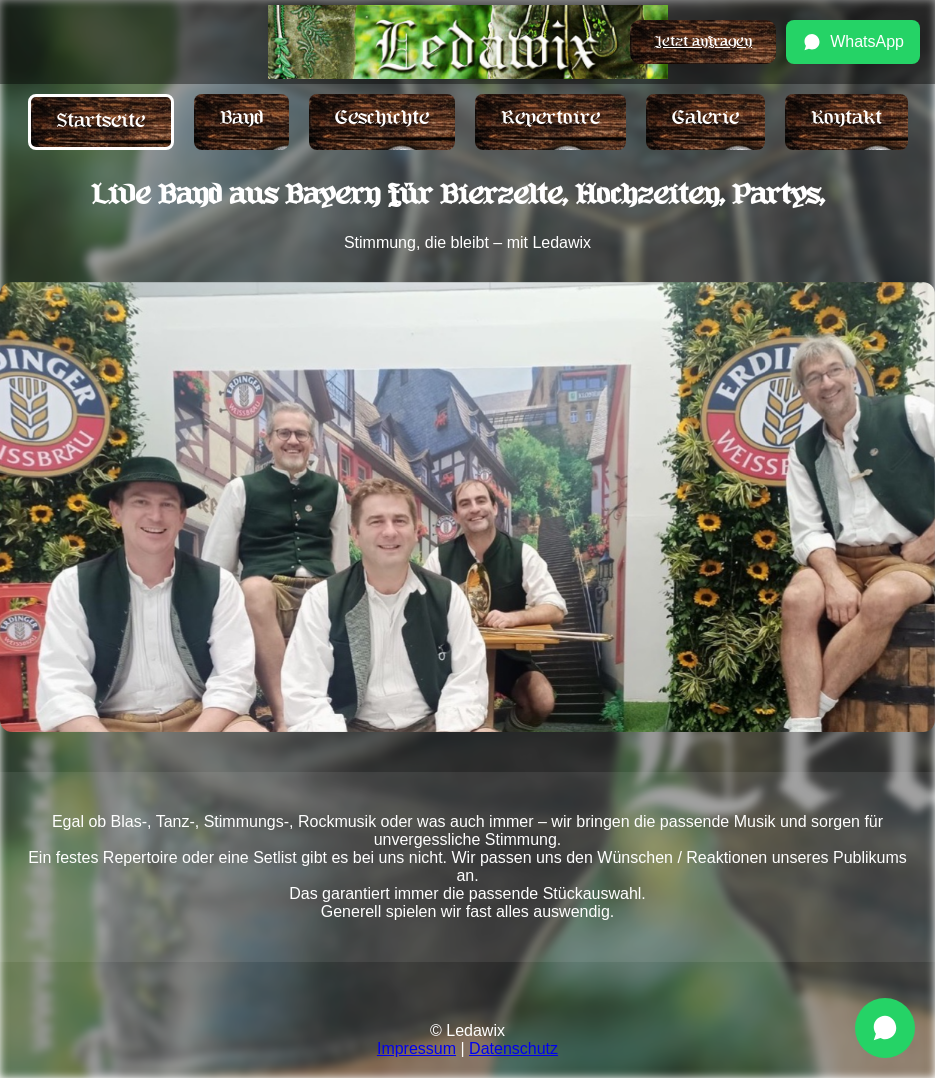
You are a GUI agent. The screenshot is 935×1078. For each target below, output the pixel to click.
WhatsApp (853, 42)
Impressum (416, 1048)
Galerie (705, 118)
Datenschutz (513, 1048)
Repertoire (550, 118)
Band (241, 118)
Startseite (101, 121)
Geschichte (382, 118)
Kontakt (846, 118)
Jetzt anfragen (703, 41)
